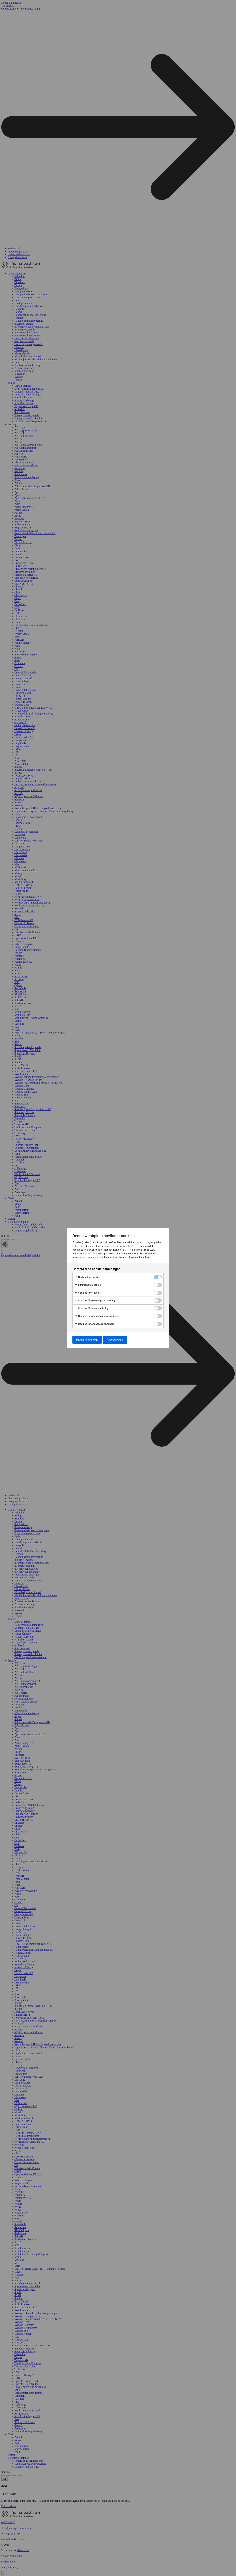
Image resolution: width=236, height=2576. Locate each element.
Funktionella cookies (88, 1285)
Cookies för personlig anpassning (95, 1300)
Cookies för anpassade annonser (94, 1324)
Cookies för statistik (87, 1292)
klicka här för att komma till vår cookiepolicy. (124, 1257)
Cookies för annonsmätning (91, 1308)
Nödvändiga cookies (87, 1277)
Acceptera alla (115, 1339)
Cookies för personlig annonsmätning (97, 1316)
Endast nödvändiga (87, 1339)
